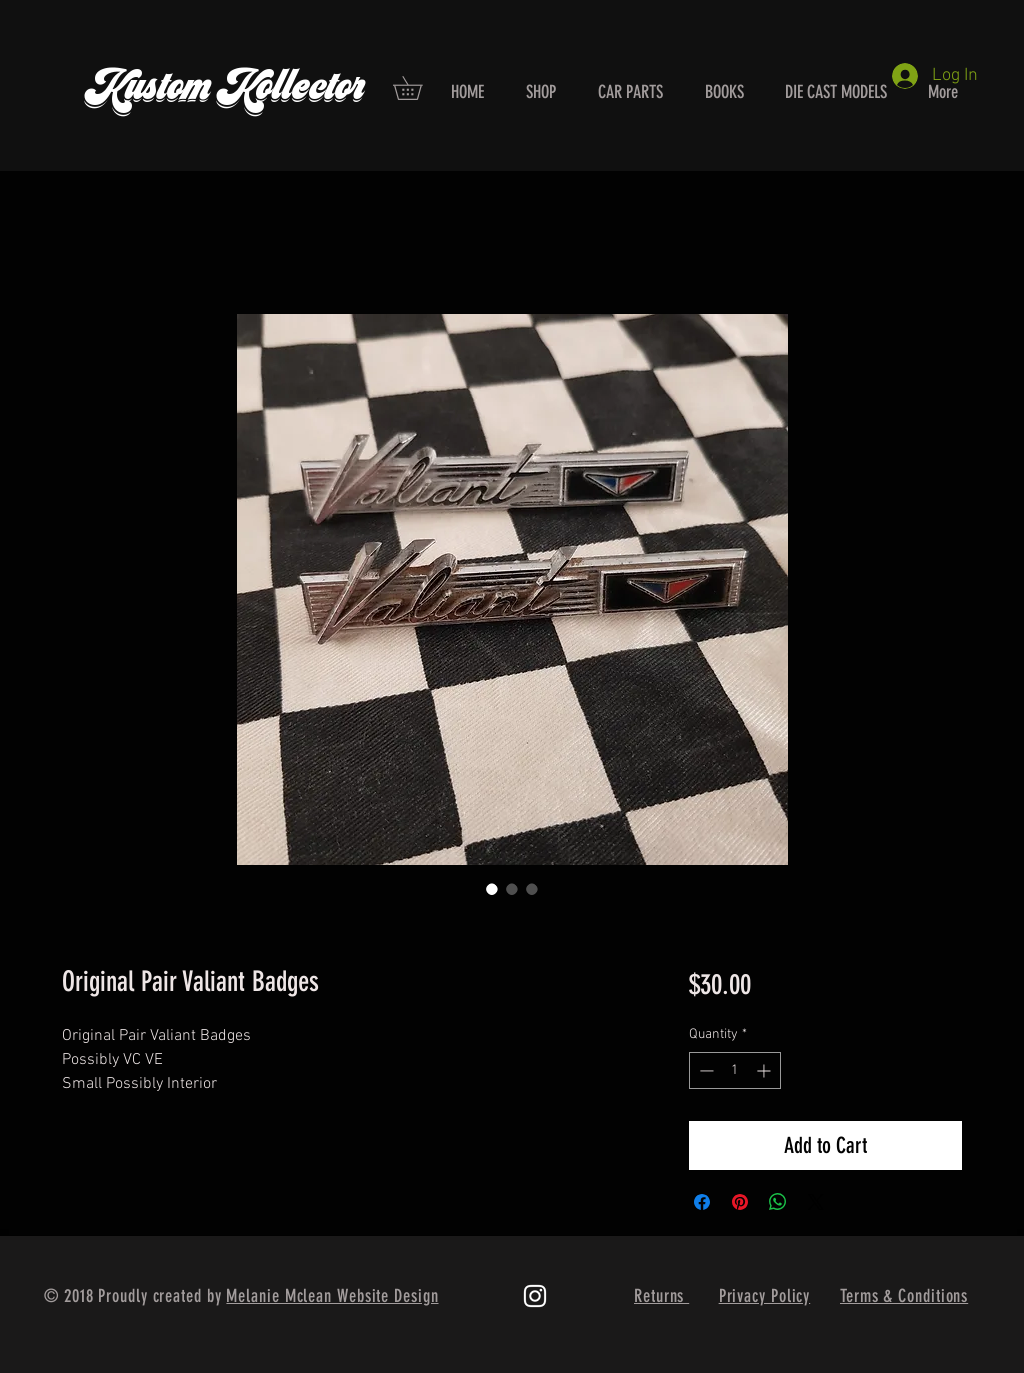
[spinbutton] (735, 1070)
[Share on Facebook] (702, 1202)
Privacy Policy (765, 1296)
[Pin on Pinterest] (740, 1202)
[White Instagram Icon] (535, 1296)
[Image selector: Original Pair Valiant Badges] (492, 889)
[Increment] (765, 1070)
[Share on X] (816, 1202)
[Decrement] (704, 1070)
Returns (661, 1296)
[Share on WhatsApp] (778, 1202)
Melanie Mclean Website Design (332, 1296)
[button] (419, 88)
